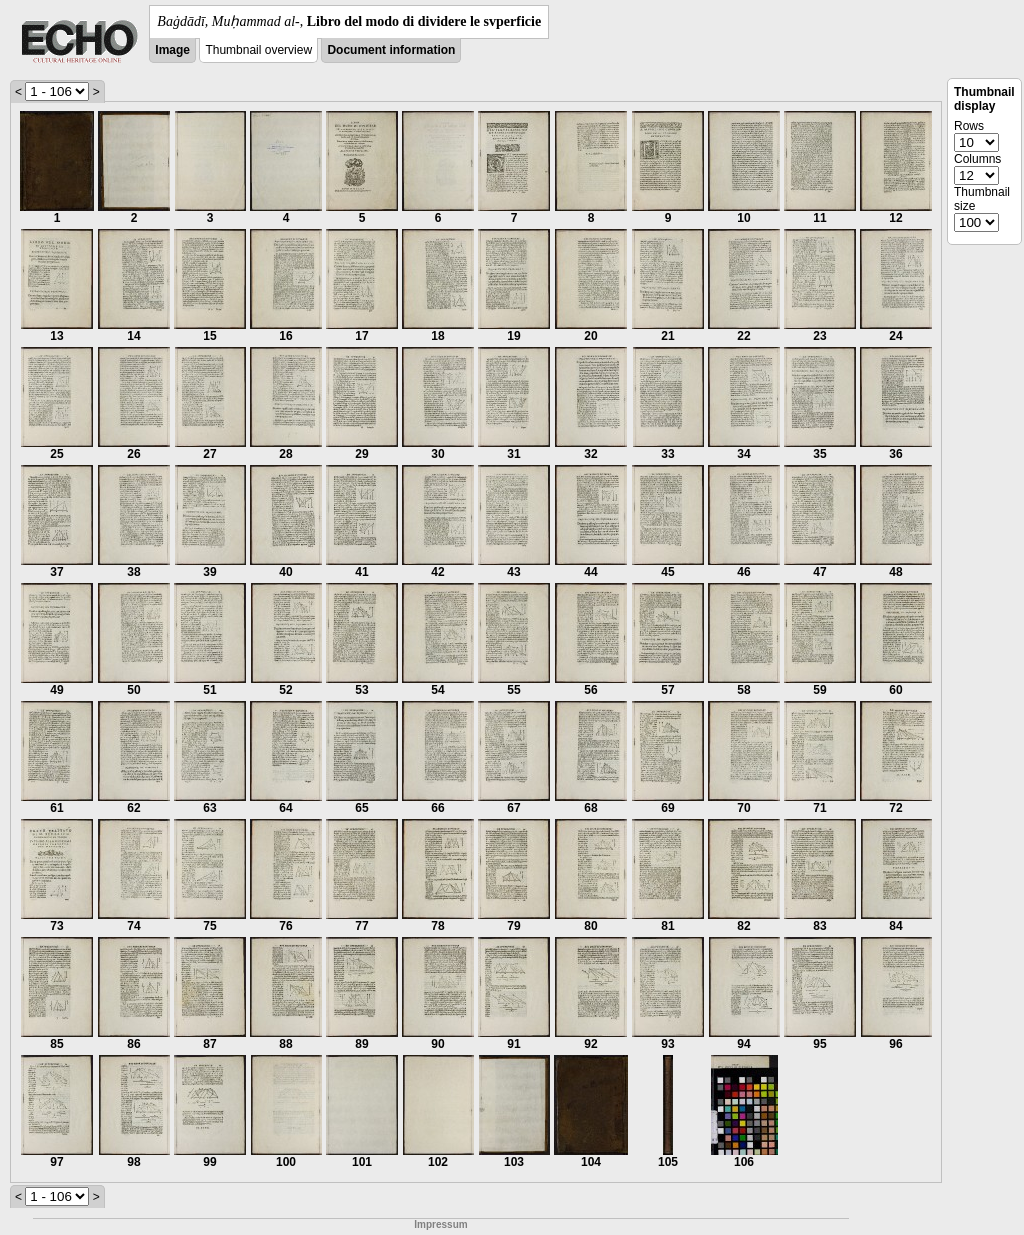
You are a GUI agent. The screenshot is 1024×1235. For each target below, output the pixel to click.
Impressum (440, 1224)
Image (172, 50)
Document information (391, 50)
